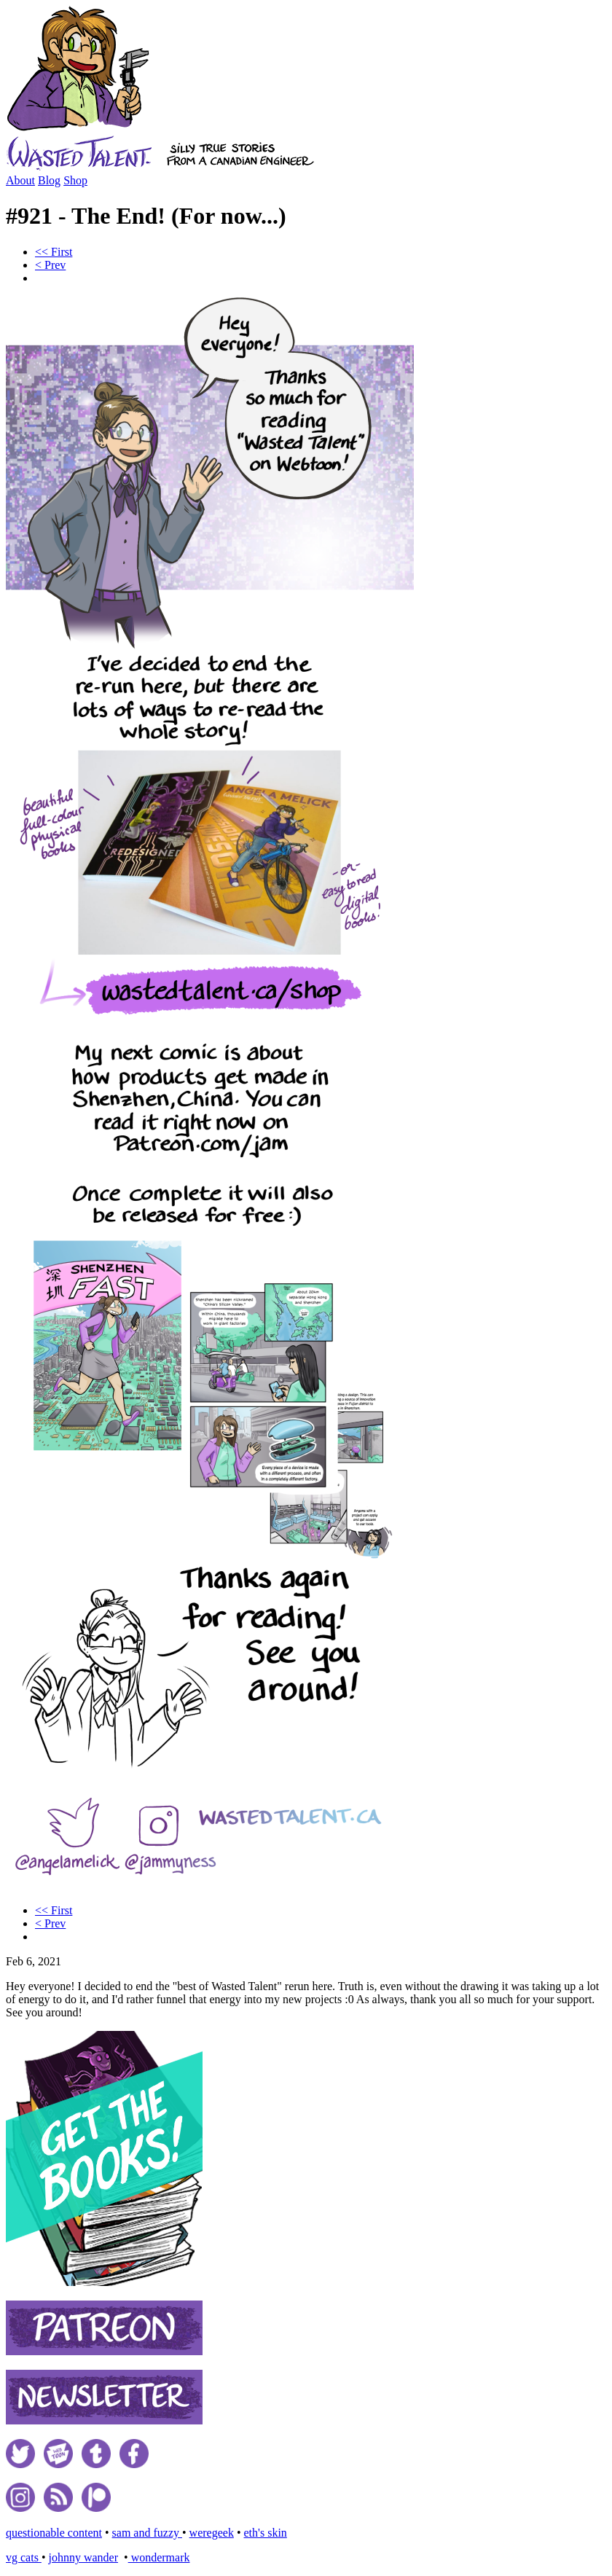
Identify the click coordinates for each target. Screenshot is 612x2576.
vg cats (24, 2557)
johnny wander (83, 2557)
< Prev (50, 265)
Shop (75, 180)
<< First (53, 252)
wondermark (159, 2557)
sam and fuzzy (147, 2532)
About (20, 180)
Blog (49, 180)
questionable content (54, 2532)
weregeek (211, 2532)
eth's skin (265, 2532)
